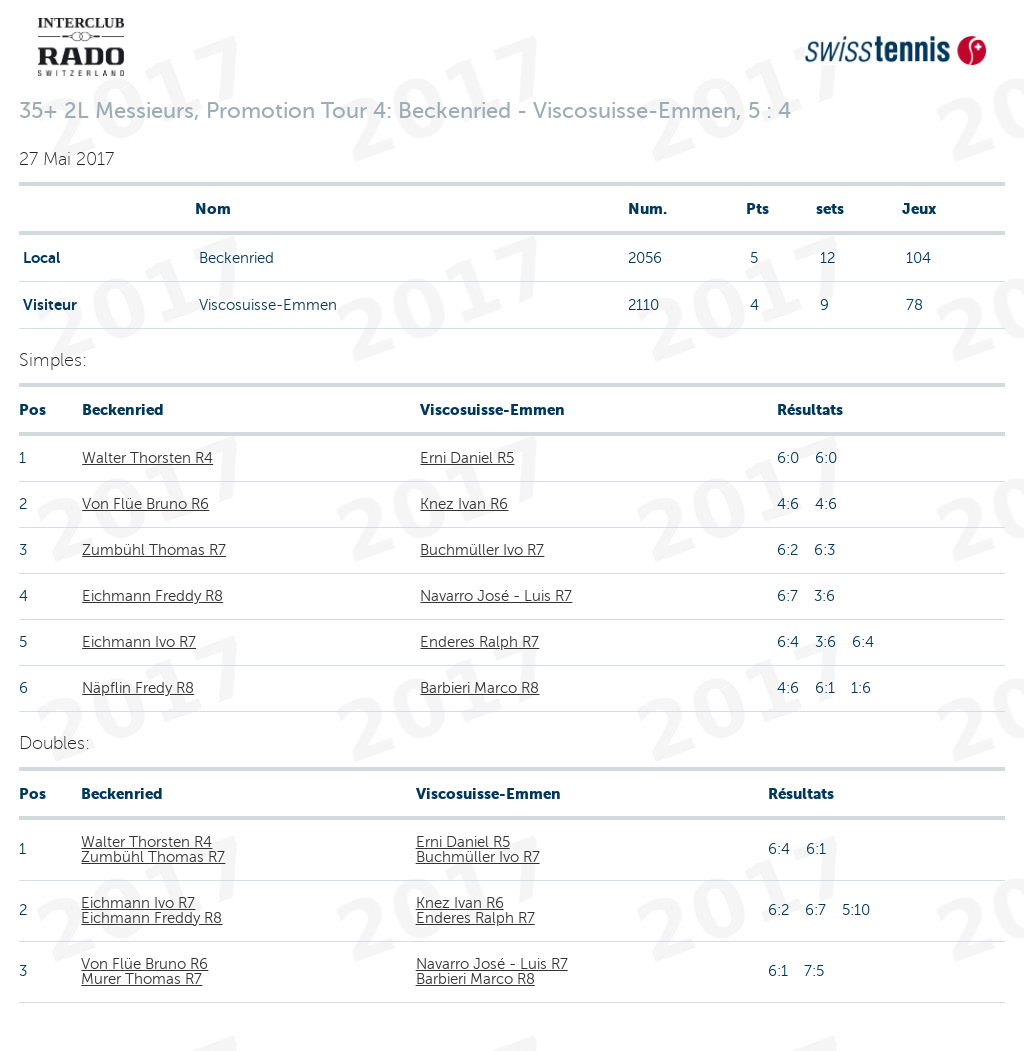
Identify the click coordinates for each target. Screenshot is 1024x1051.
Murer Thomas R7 (141, 979)
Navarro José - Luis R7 (496, 596)
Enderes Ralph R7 (479, 642)
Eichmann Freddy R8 (152, 596)
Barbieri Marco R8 (479, 688)
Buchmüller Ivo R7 (482, 550)
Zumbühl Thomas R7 (154, 550)
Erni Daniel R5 (467, 458)
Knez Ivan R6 (464, 504)
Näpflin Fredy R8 (138, 688)
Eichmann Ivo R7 (139, 642)
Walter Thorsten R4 (147, 458)
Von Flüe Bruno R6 (145, 504)
